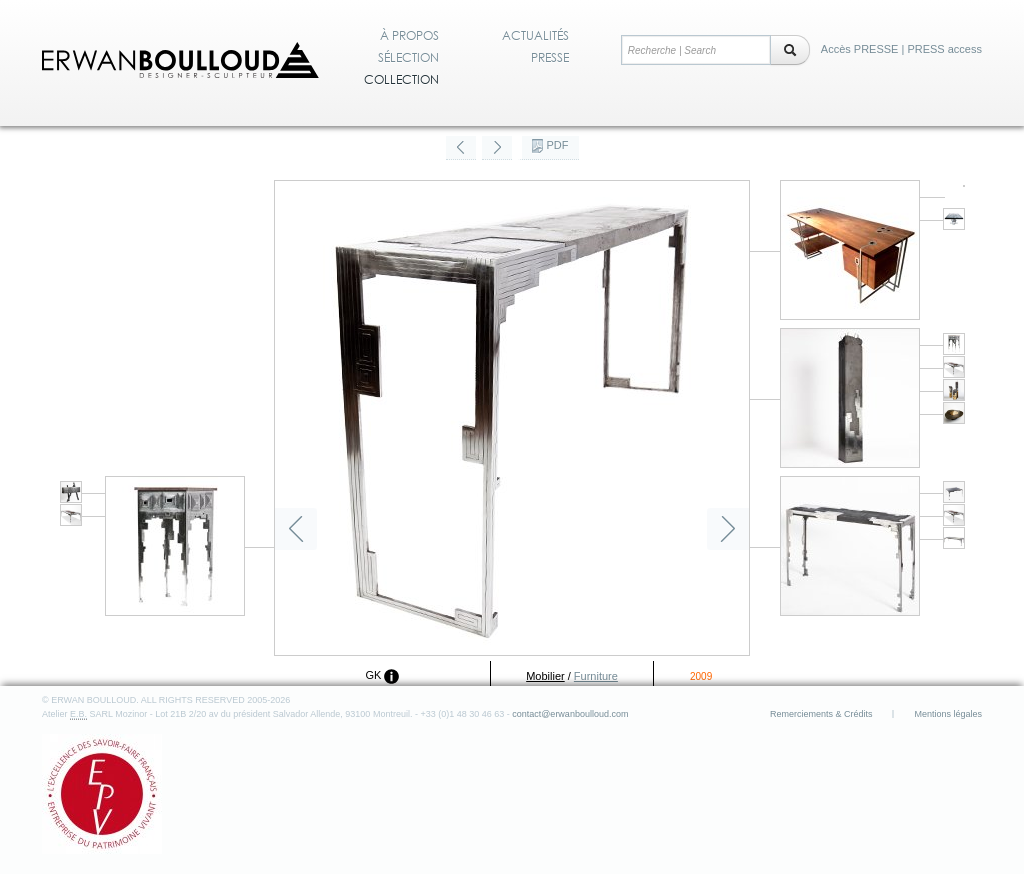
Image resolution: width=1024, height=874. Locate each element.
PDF (558, 145)
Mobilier (545, 676)
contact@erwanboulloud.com (570, 714)
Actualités (535, 36)
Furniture (596, 676)
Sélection (408, 58)
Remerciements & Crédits (821, 714)
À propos (409, 36)
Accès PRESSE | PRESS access (901, 49)
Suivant (728, 529)
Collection (401, 80)
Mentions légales (948, 714)
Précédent (296, 529)
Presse (550, 58)
